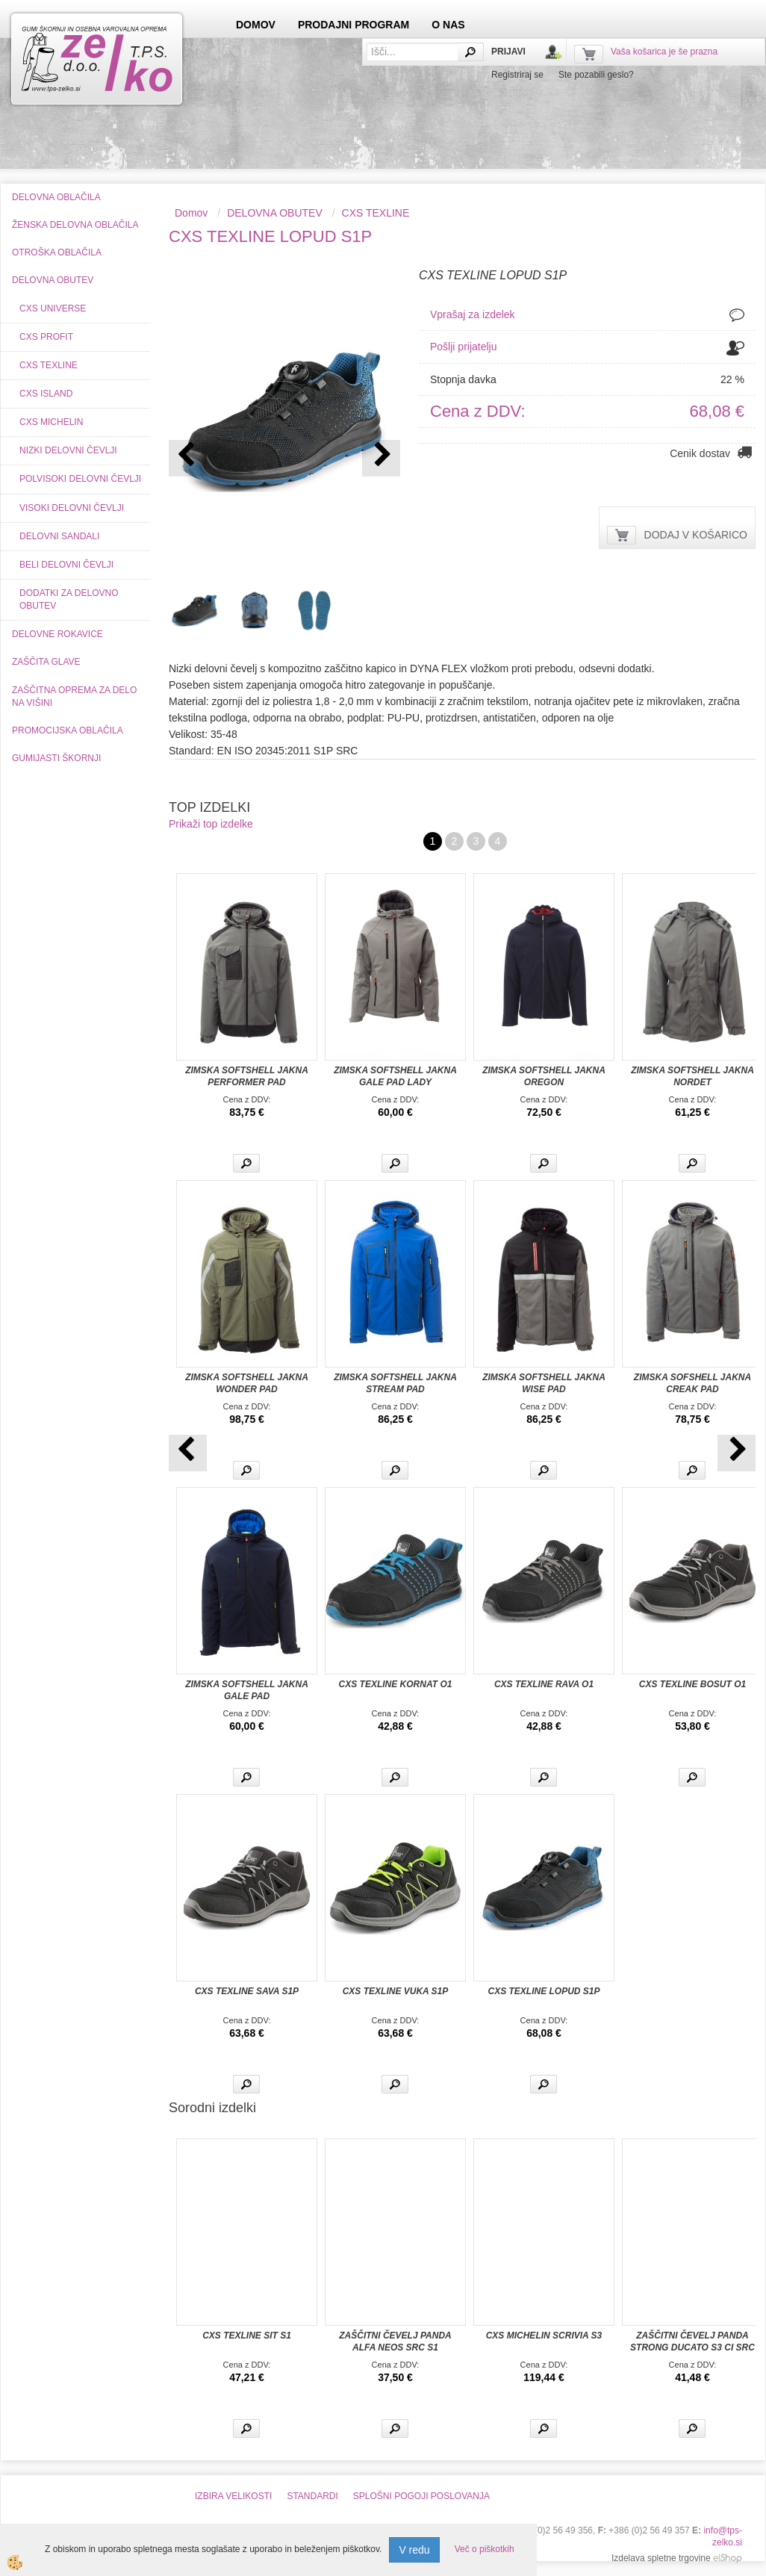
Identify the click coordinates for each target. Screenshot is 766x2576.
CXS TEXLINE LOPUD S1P (544, 1991)
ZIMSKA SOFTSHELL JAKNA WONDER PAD (246, 1383)
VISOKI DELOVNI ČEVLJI (71, 508)
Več (246, 1163)
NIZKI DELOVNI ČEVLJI (68, 450)
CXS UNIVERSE (52, 308)
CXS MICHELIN (51, 422)
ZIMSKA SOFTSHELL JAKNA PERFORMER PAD (246, 1076)
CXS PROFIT (46, 337)
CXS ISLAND (45, 393)
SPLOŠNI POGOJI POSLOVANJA (421, 2496)
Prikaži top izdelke (211, 824)
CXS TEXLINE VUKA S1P (396, 1991)
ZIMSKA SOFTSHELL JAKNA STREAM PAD (395, 1383)
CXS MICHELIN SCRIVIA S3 (544, 2335)
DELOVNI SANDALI (59, 536)
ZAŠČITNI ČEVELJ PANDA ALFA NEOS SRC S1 (395, 2341)
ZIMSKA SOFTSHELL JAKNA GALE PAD (246, 1690)
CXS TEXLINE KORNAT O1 (395, 1684)
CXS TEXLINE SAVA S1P (247, 1991)
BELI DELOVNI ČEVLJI (66, 564)
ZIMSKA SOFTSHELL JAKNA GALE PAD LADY (395, 1076)
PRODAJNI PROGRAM (353, 25)
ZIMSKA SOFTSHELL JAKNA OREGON (543, 1076)
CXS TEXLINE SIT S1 (246, 2335)
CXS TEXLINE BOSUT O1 (692, 1684)
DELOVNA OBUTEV (275, 213)
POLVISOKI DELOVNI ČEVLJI (80, 479)
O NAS (448, 25)
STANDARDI (312, 2496)
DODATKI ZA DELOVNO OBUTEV (68, 599)
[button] (381, 458)
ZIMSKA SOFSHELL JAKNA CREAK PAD (692, 1383)
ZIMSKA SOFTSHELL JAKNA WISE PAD (543, 1383)
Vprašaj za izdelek (472, 314)
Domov (191, 213)
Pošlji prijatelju (463, 347)
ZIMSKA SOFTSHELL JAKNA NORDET (692, 1076)
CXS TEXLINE (48, 365)
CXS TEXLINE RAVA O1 (544, 1684)
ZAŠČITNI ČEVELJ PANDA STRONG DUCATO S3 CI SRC (692, 2341)
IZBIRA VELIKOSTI (233, 2496)
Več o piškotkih (484, 2549)
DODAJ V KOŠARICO (695, 535)
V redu (414, 2550)
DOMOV (255, 25)
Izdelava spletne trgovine (661, 2558)
